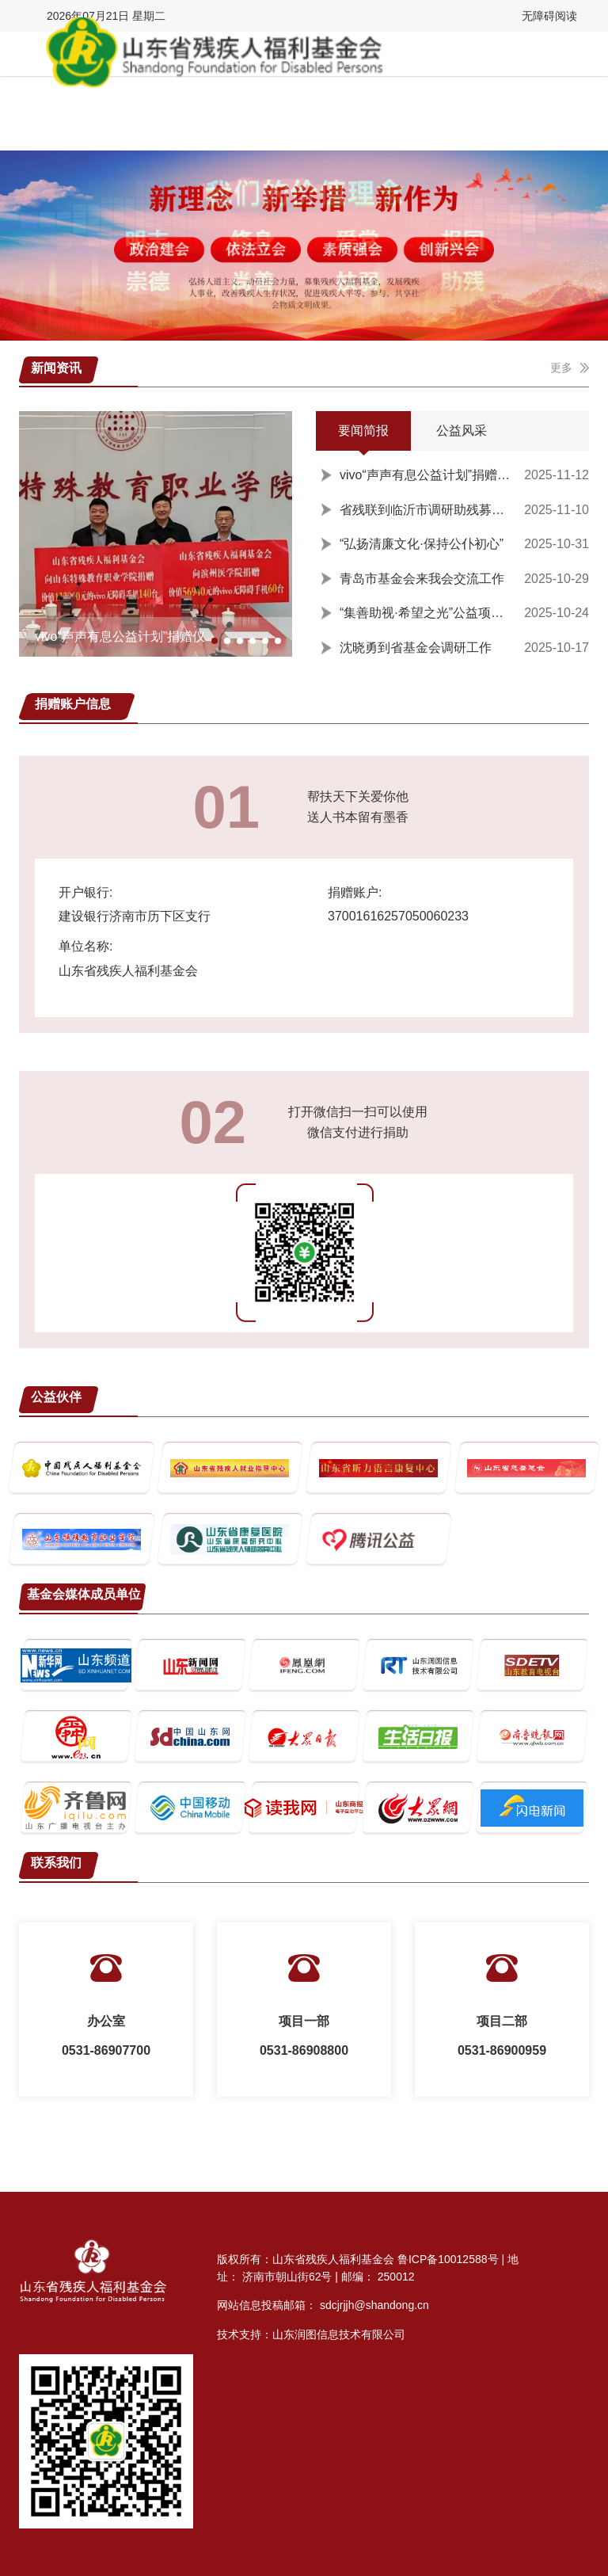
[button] (214, 641)
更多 (569, 367)
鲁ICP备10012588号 (448, 2259)
